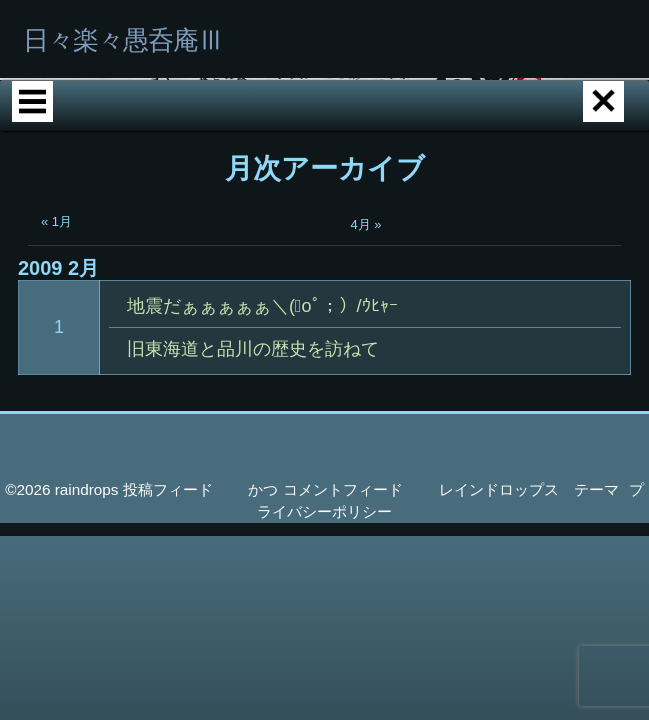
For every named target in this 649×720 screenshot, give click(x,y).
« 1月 (56, 294)
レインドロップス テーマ (529, 562)
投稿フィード (168, 562)
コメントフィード (343, 562)
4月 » (366, 297)
